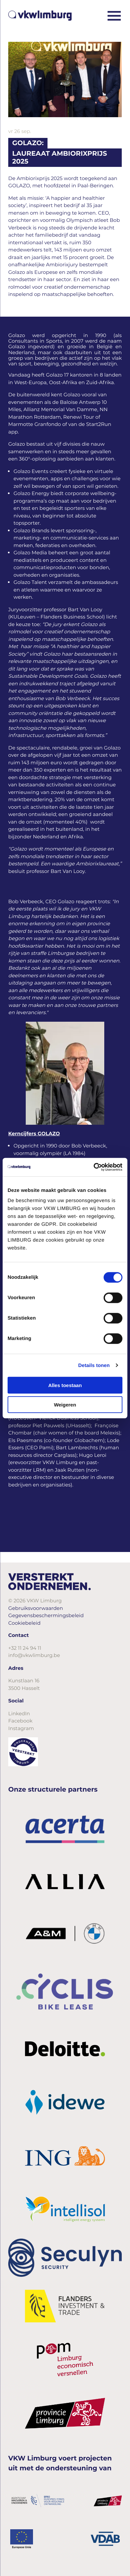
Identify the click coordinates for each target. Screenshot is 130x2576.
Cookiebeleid (24, 1623)
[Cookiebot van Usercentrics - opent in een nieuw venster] (94, 1167)
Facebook (20, 1721)
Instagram (21, 1728)
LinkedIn (19, 1713)
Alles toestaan (65, 1385)
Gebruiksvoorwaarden (35, 1608)
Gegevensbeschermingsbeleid (46, 1615)
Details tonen (94, 1365)
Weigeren (65, 1404)
